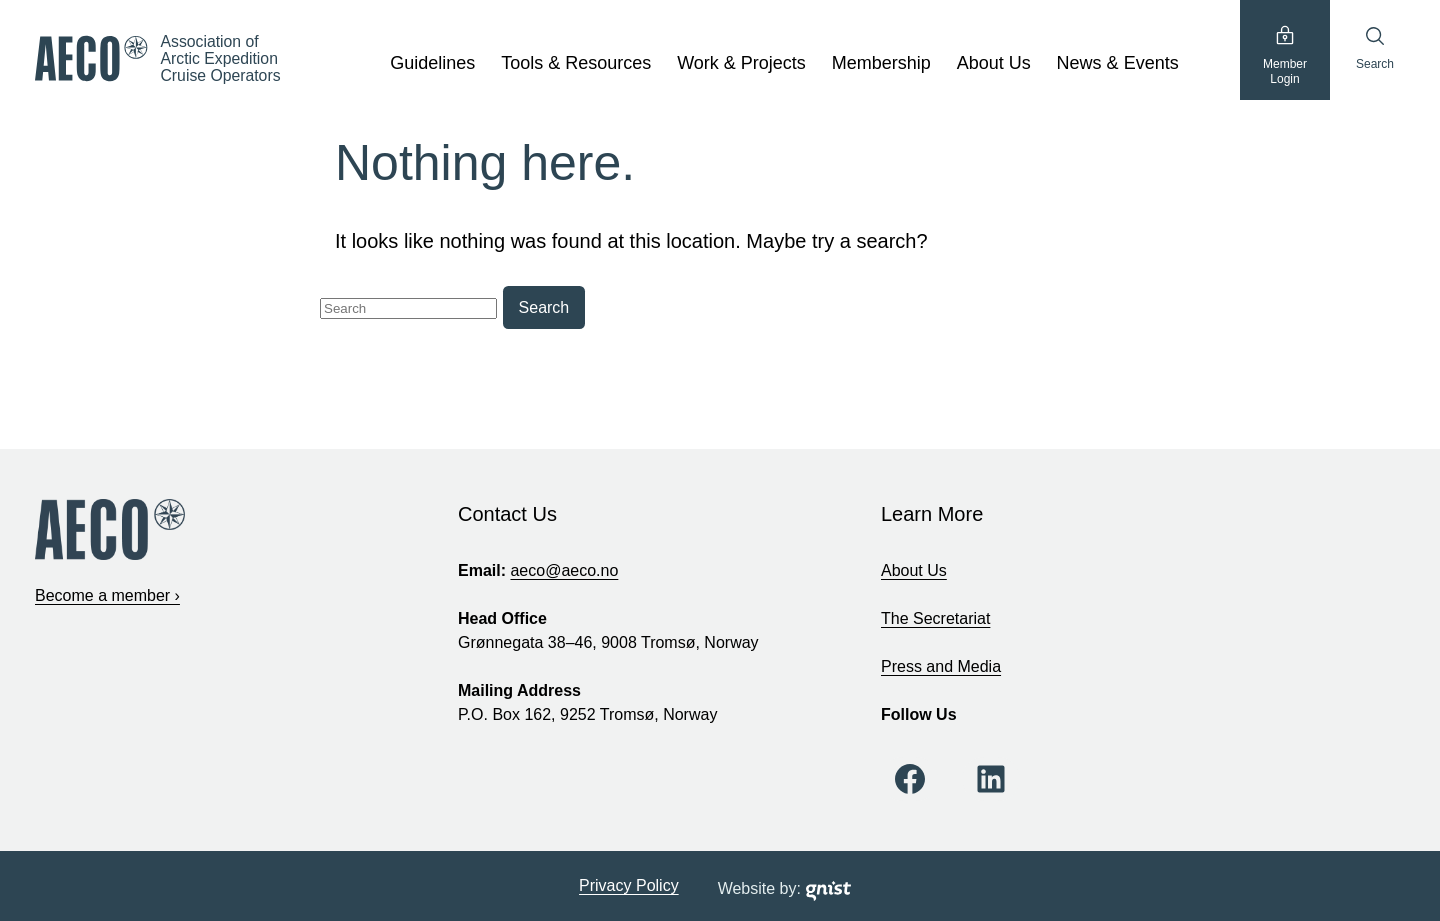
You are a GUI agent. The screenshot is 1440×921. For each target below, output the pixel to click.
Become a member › (107, 595)
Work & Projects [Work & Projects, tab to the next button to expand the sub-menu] (741, 63)
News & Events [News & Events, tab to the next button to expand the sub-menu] (1118, 63)
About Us (914, 570)
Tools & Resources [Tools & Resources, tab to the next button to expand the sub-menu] (576, 63)
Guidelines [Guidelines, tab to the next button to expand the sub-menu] (432, 63)
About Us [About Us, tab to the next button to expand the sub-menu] (994, 63)
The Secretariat (935, 618)
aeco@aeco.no (564, 570)
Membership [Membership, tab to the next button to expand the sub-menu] (881, 63)
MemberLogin (1285, 55)
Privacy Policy (629, 885)
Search (1375, 48)
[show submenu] (483, 64)
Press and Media (941, 666)
